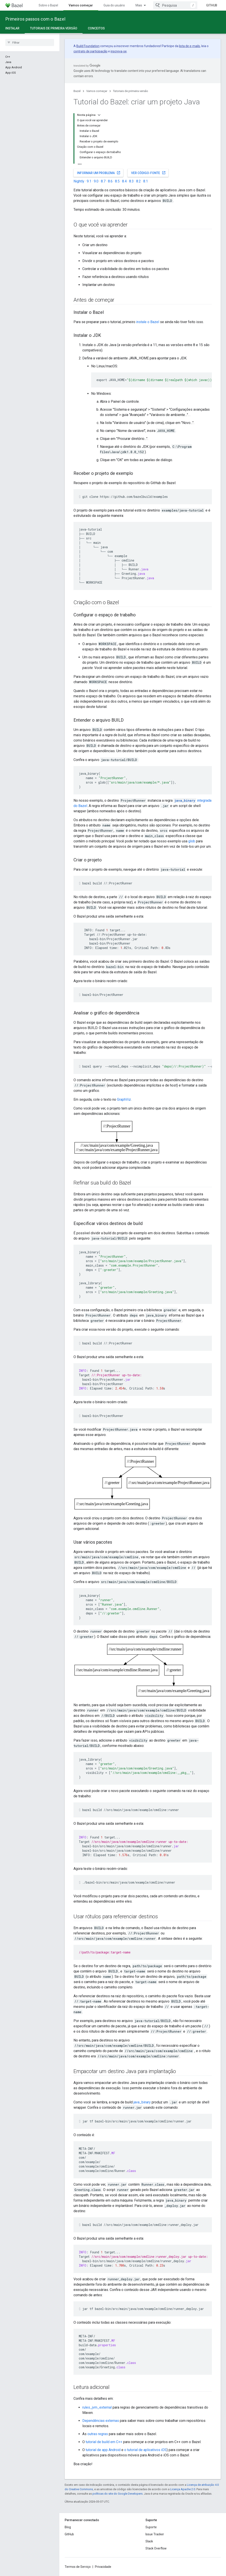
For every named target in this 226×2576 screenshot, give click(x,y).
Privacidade (103, 2566)
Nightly (78, 181)
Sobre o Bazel (48, 5)
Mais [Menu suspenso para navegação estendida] (139, 5)
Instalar (12, 28)
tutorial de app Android (103, 2450)
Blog (68, 2527)
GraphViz (124, 1099)
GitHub (211, 5)
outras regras (97, 2434)
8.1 (145, 181)
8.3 (131, 181)
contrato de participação (90, 51)
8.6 (110, 181)
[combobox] (175, 5)
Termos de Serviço (78, 2566)
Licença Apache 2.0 (182, 2489)
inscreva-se (119, 51)
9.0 (96, 181)
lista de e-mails (189, 46)
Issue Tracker (154, 2534)
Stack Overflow (156, 2548)
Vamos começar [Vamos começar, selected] (81, 5)
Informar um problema (99, 173)
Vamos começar (96, 91)
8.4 (124, 181)
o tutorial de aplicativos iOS (145, 2450)
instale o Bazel (147, 322)
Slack (149, 2541)
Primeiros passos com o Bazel (35, 19)
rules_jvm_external (97, 2407)
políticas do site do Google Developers (117, 2493)
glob (191, 841)
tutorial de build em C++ (104, 2442)
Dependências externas (100, 2421)
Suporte (151, 2527)
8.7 (103, 181)
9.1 (89, 181)
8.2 (138, 181)
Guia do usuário (114, 5)
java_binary (142, 2102)
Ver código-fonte (148, 173)
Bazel (77, 91)
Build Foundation (88, 46)
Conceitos (96, 28)
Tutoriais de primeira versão (130, 91)
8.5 (117, 181)
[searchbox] (29, 42)
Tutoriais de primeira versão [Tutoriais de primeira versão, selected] (53, 28)
